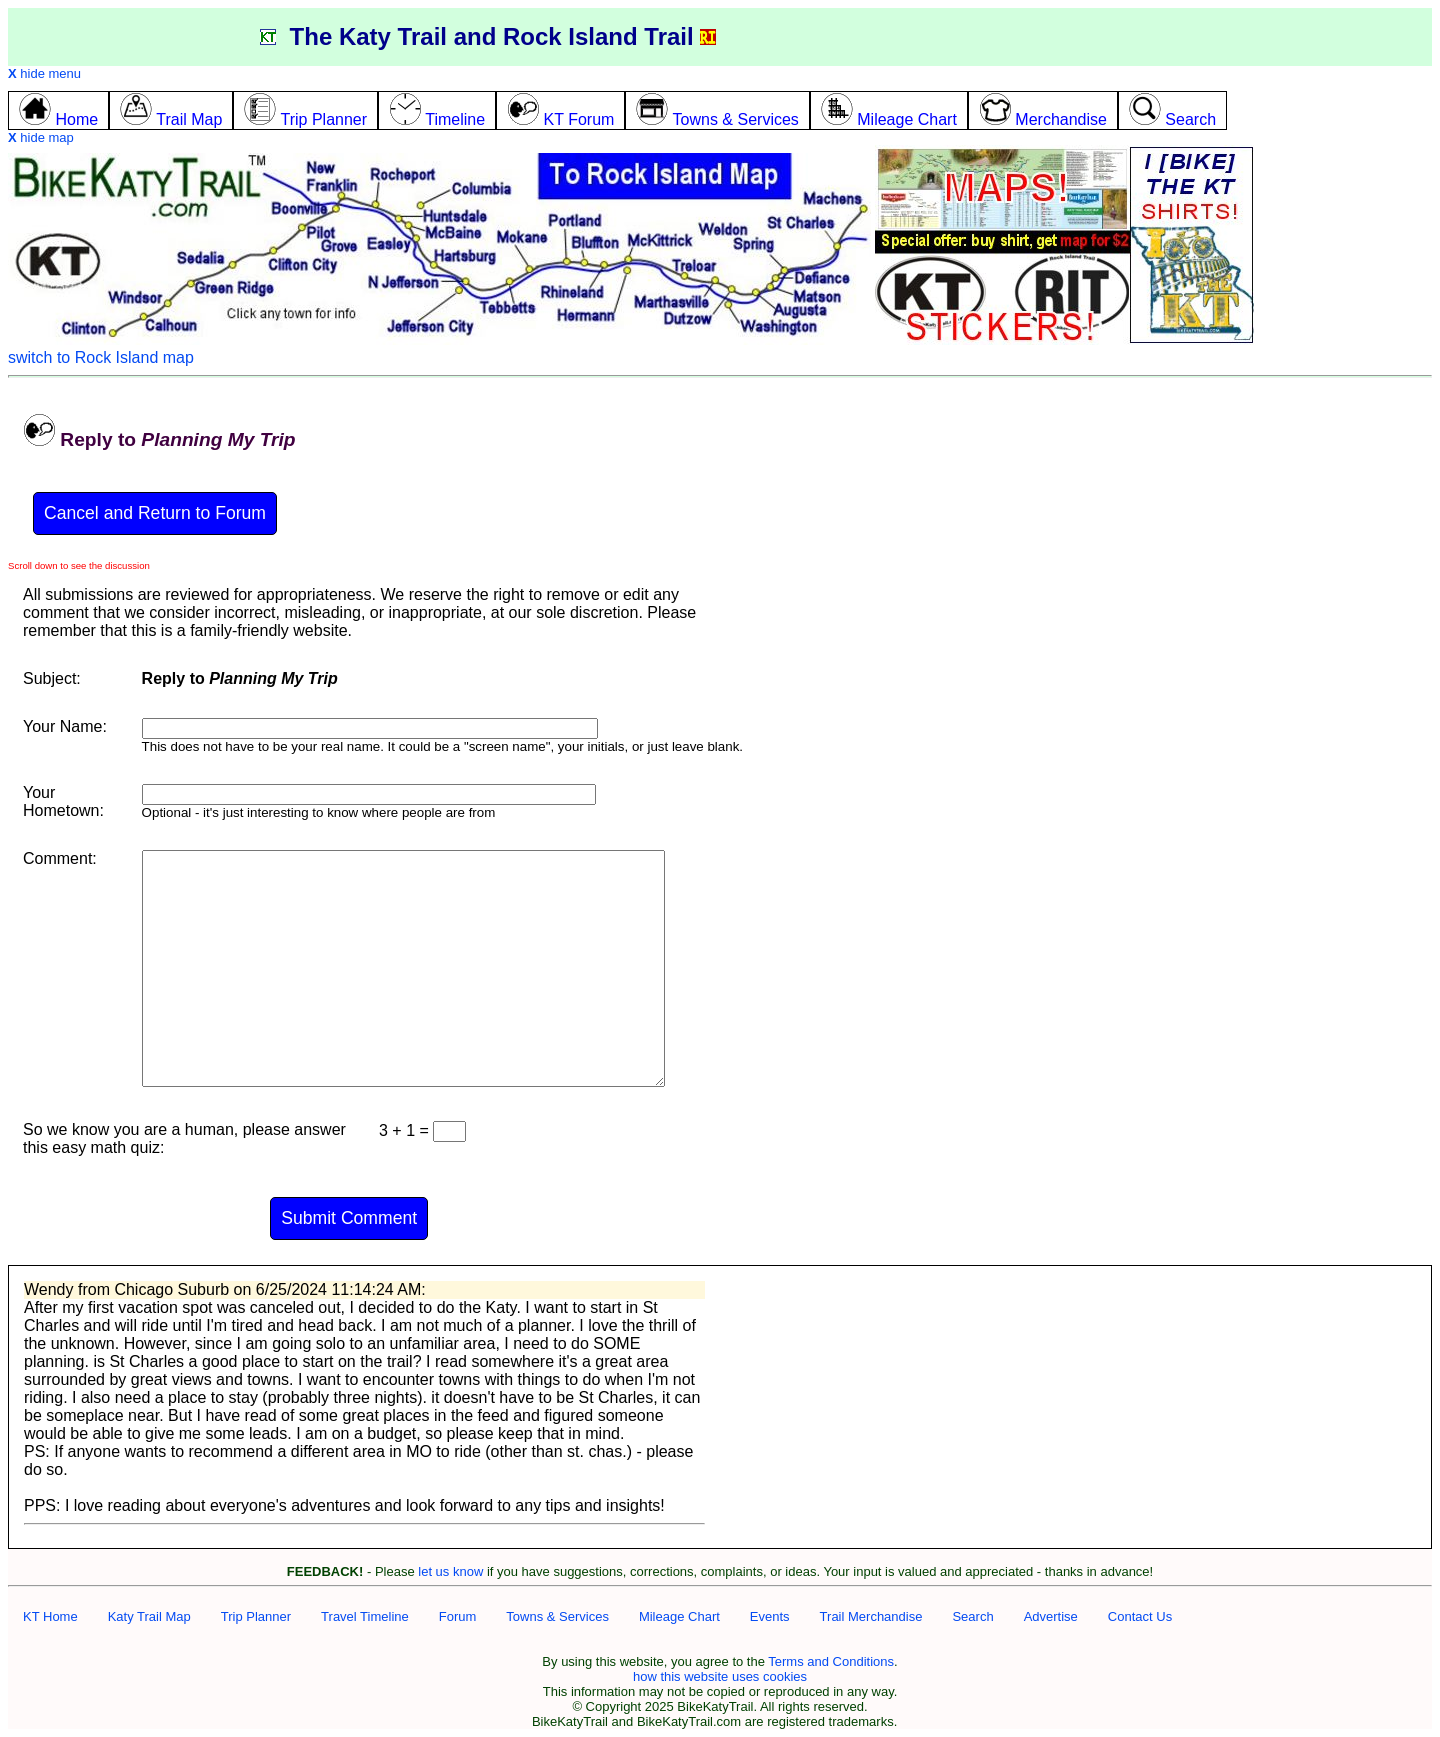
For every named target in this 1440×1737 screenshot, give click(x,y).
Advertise (1051, 1616)
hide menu (44, 73)
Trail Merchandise (871, 1616)
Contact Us (1140, 1616)
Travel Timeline (365, 1616)
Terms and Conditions (831, 1661)
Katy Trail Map (149, 1616)
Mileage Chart (679, 1616)
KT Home (50, 1616)
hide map (41, 137)
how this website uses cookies (720, 1676)
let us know (450, 1571)
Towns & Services (557, 1616)
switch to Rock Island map (101, 357)
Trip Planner (256, 1616)
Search (972, 1616)
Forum (458, 1616)
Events (770, 1616)
